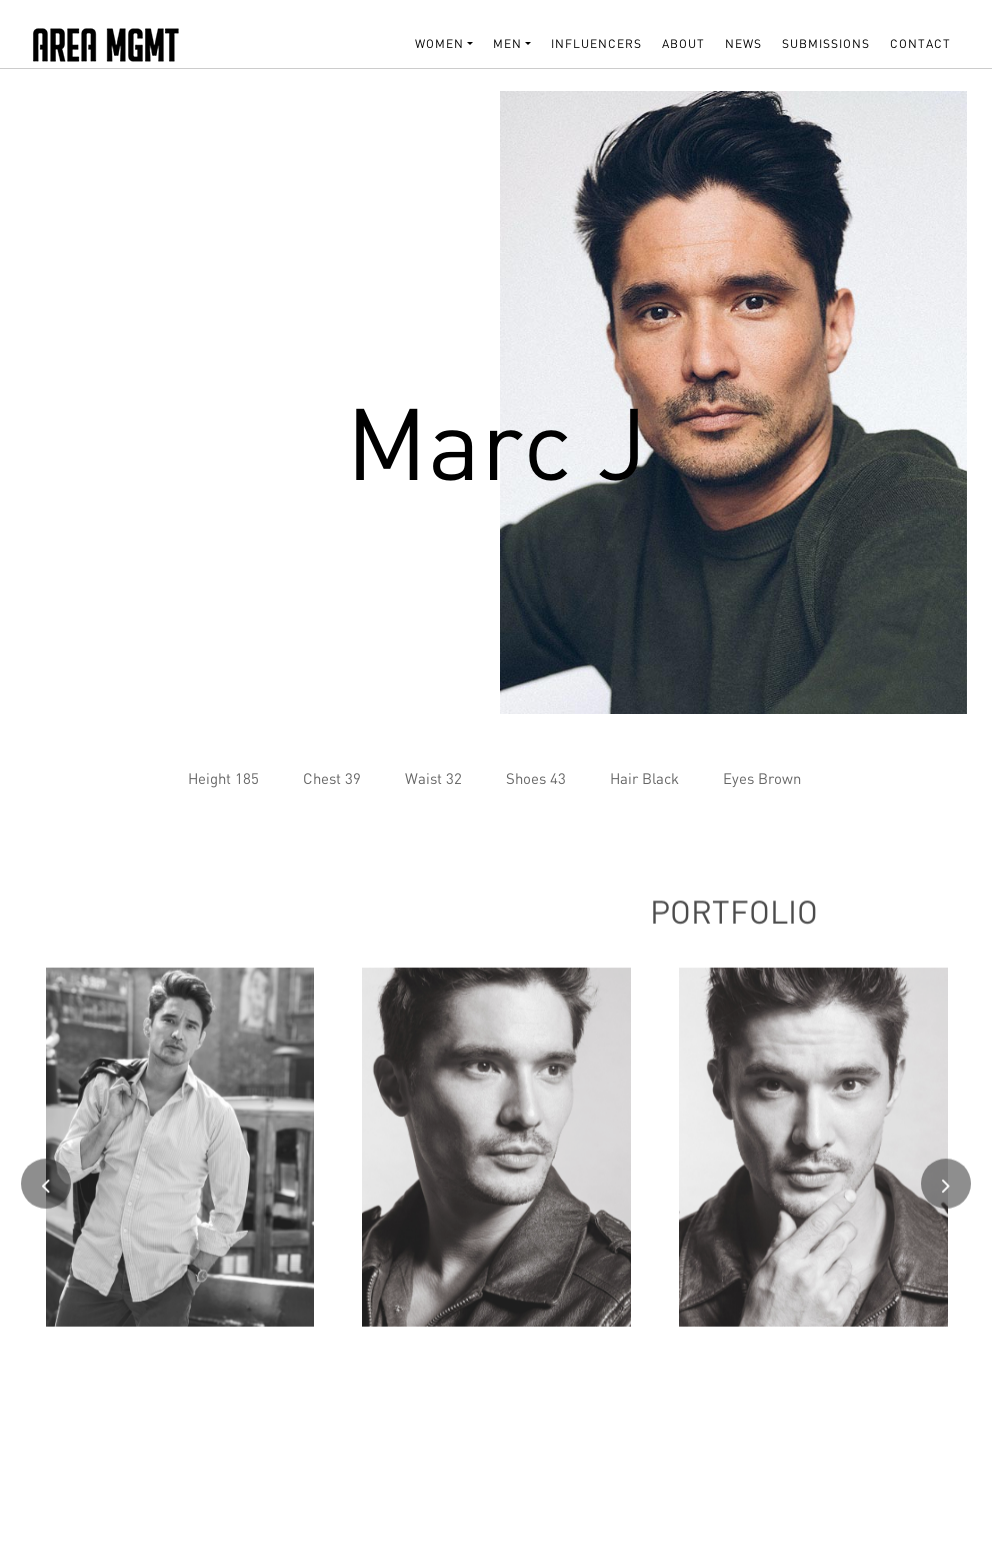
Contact (920, 43)
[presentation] (46, 1192)
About (683, 43)
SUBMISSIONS (826, 43)
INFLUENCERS (596, 43)
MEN (507, 43)
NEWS (743, 43)
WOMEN (439, 43)
